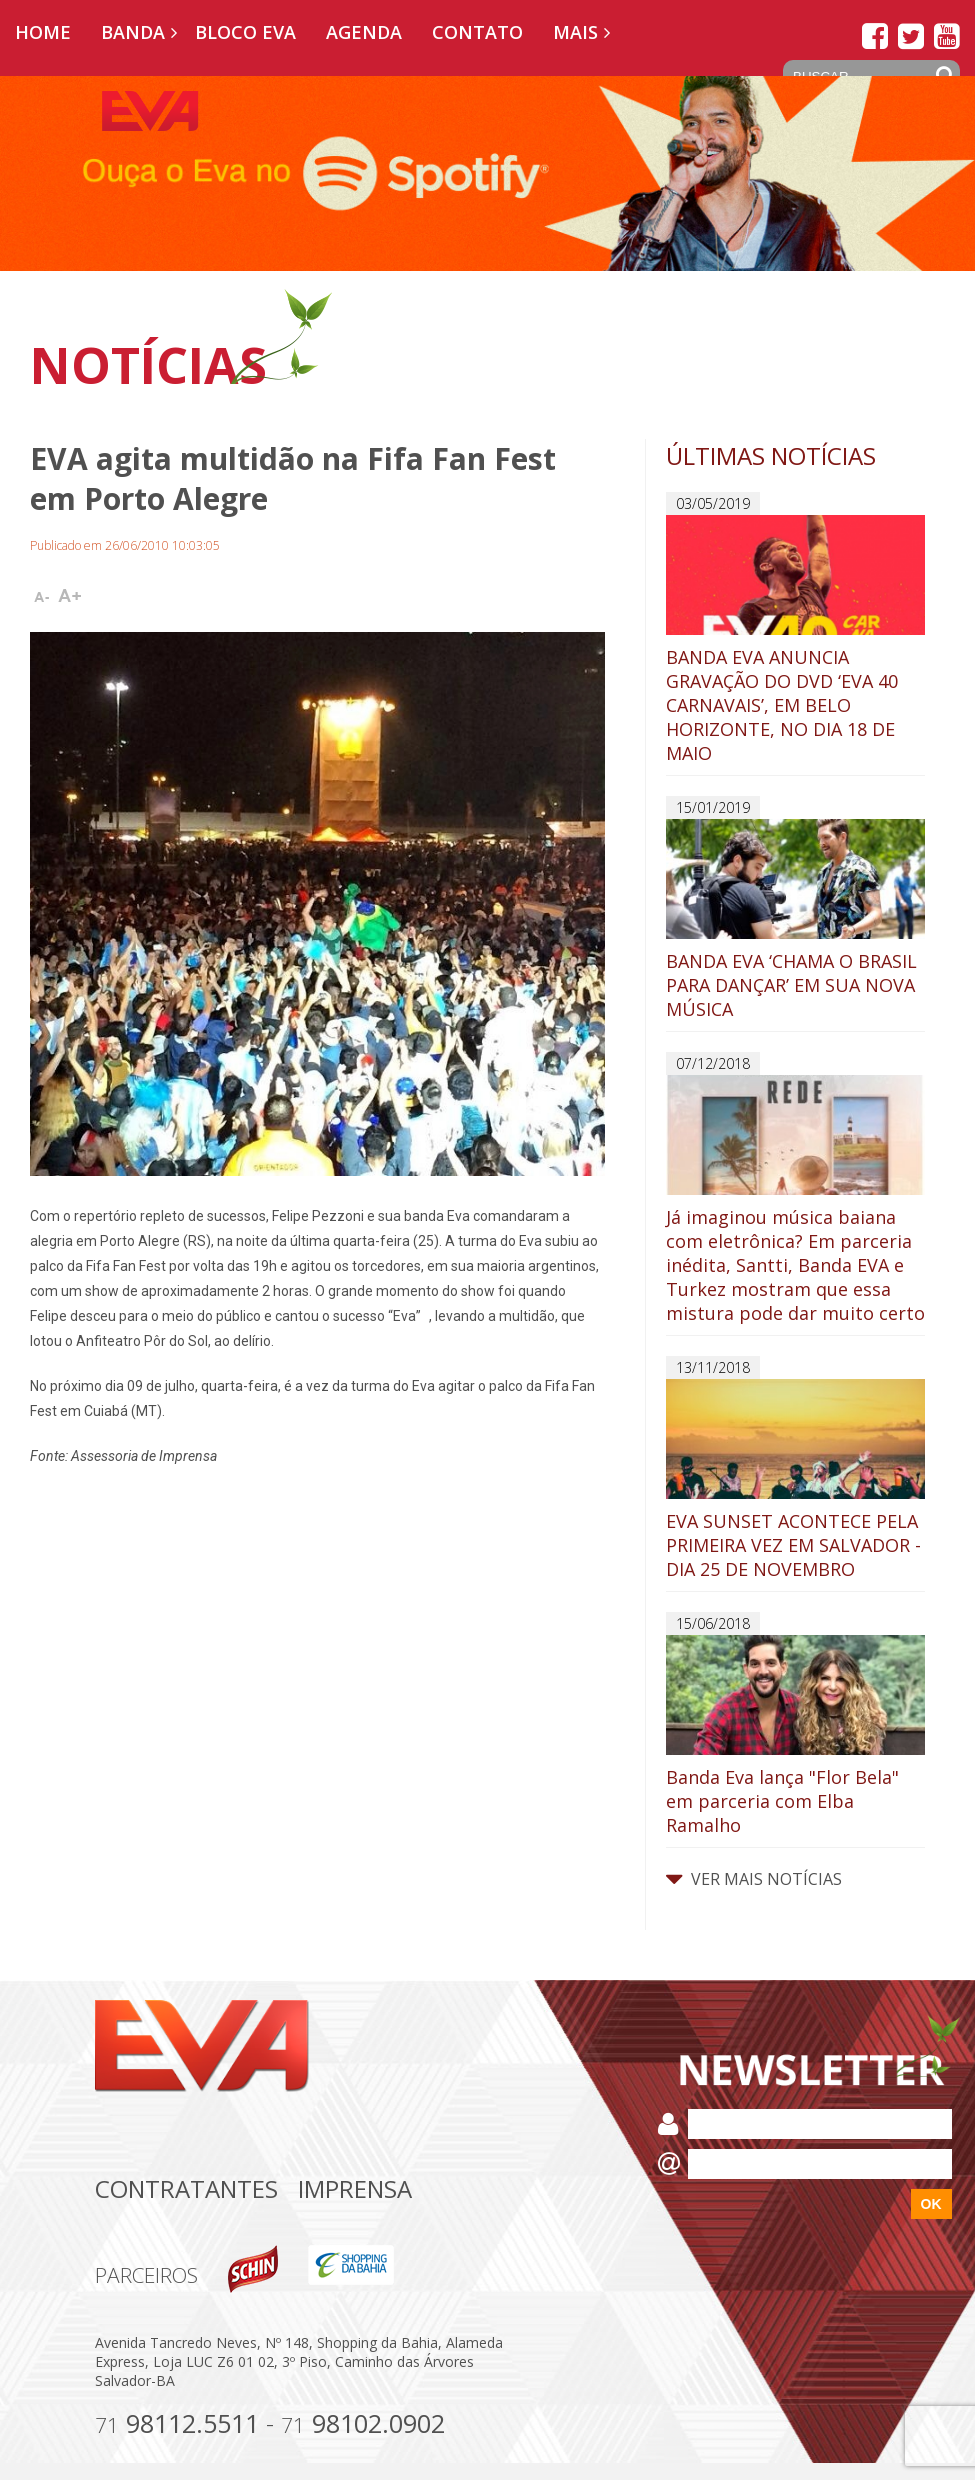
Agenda (364, 32)
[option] (487, 173)
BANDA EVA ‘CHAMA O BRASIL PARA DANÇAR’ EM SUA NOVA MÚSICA (795, 920)
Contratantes (186, 2188)
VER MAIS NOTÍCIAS (754, 1879)
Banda (133, 32)
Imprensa (355, 2188)
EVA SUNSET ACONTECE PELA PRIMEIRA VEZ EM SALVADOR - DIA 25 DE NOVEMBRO (795, 1480)
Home (43, 32)
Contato (477, 32)
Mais (575, 32)
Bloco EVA (245, 32)
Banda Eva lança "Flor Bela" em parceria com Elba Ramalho (795, 1736)
